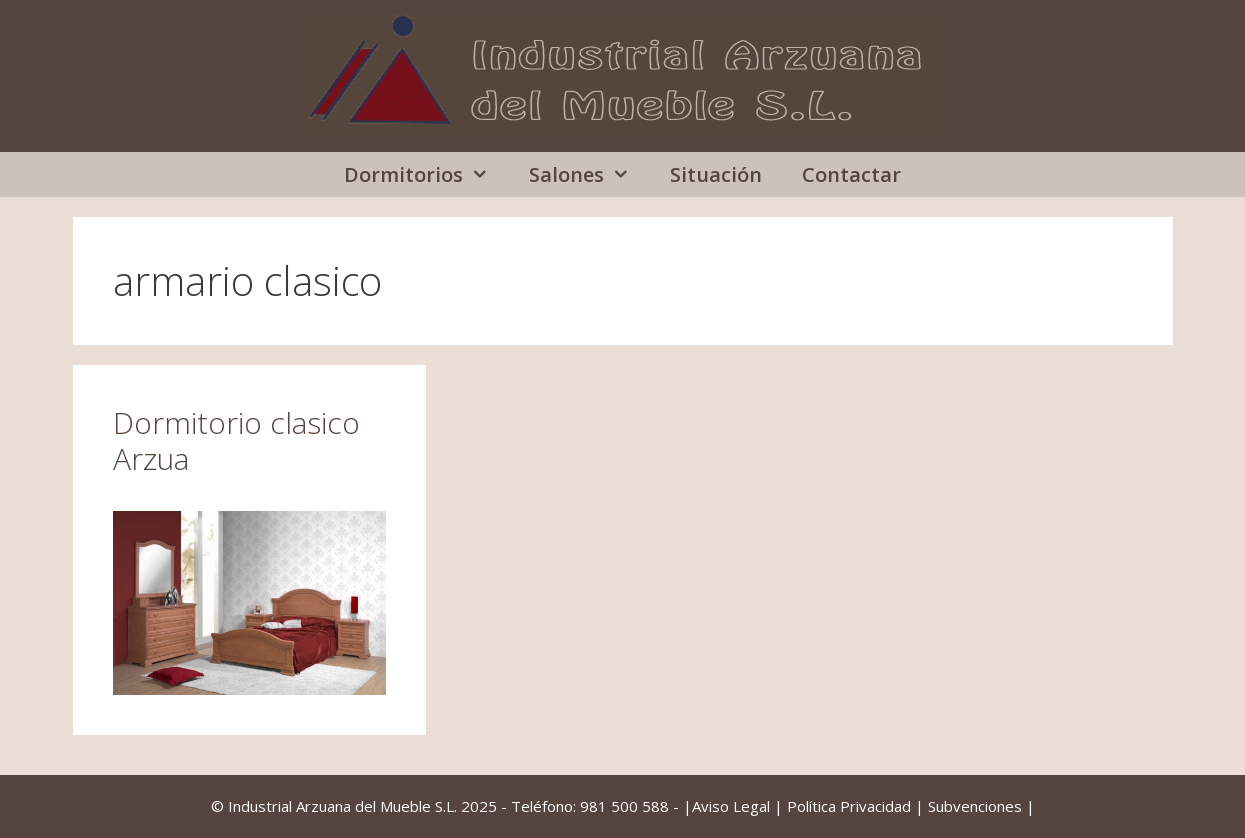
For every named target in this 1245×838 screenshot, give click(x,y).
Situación (716, 174)
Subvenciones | (981, 806)
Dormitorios (426, 174)
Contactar (851, 174)
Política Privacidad (849, 806)
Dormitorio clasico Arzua (236, 440)
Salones (589, 174)
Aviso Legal (731, 806)
